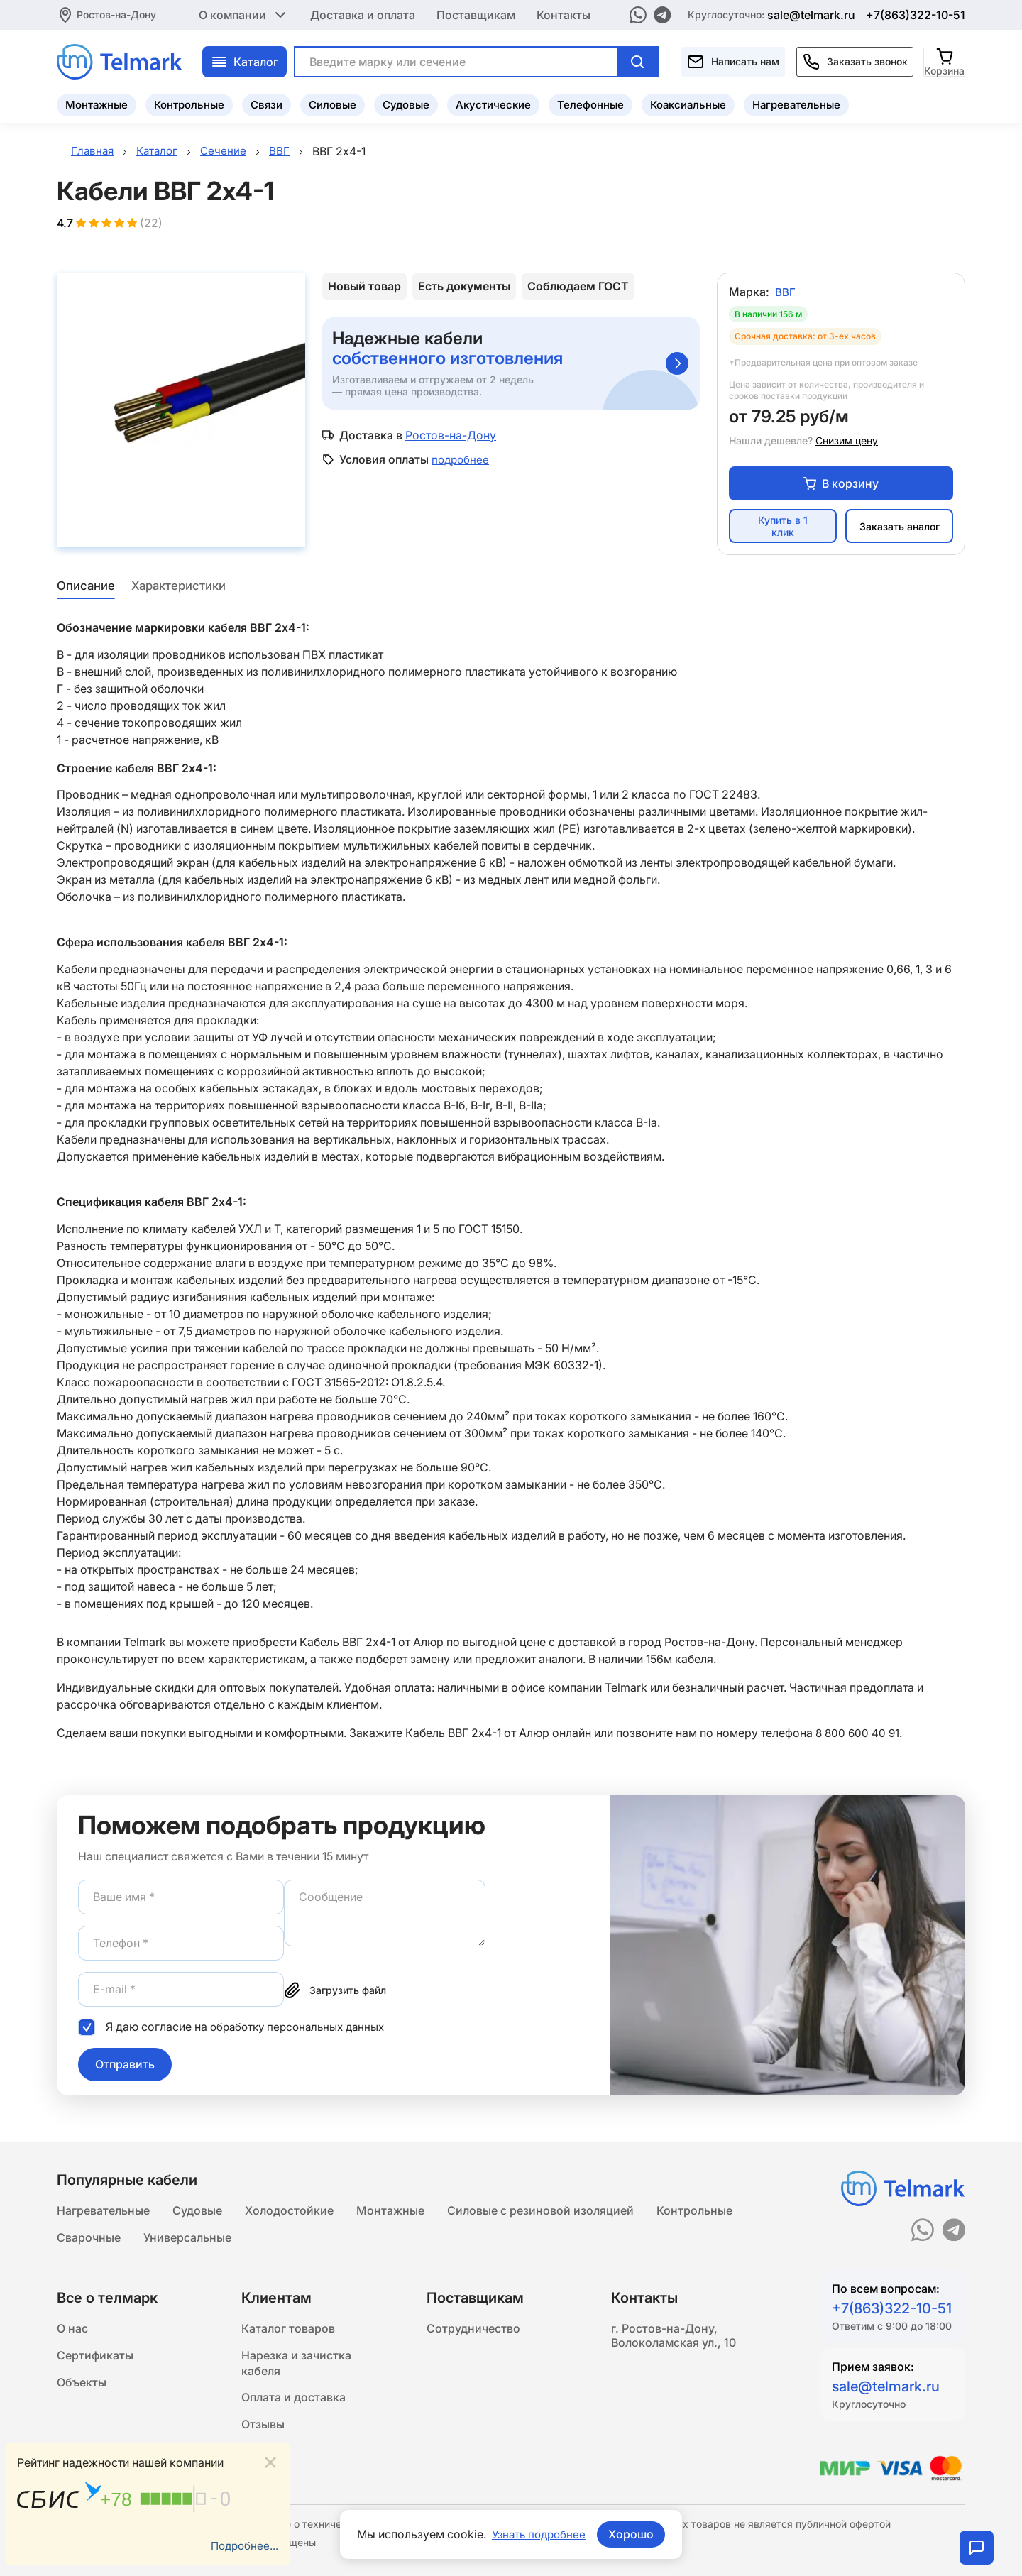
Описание (84, 588)
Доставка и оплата (362, 14)
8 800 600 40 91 (858, 1735)
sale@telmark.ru (811, 14)
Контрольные (189, 103)
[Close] (270, 2461)
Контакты (563, 14)
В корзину (841, 485)
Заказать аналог (899, 528)
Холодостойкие (289, 2210)
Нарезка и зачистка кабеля (296, 2367)
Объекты (81, 2387)
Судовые (406, 103)
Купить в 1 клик (783, 529)
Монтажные (96, 103)
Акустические (493, 103)
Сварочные (89, 2238)
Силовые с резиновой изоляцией (540, 2210)
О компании (244, 14)
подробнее (462, 461)
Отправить (125, 2066)
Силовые (332, 103)
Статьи (261, 2461)
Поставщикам (475, 14)
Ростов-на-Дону (116, 14)
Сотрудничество (473, 2330)
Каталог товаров (288, 2330)
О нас (72, 2330)
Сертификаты (95, 2359)
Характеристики (179, 588)
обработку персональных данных (302, 2029)
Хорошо (633, 2534)
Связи (266, 103)
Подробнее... (242, 2545)
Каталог (244, 60)
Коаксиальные (688, 103)
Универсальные (187, 2238)
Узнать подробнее (538, 2534)
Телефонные (590, 103)
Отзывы (263, 2433)
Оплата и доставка (293, 2404)
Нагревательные (796, 103)
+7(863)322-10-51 (915, 14)
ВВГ (785, 294)
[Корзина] (945, 60)
